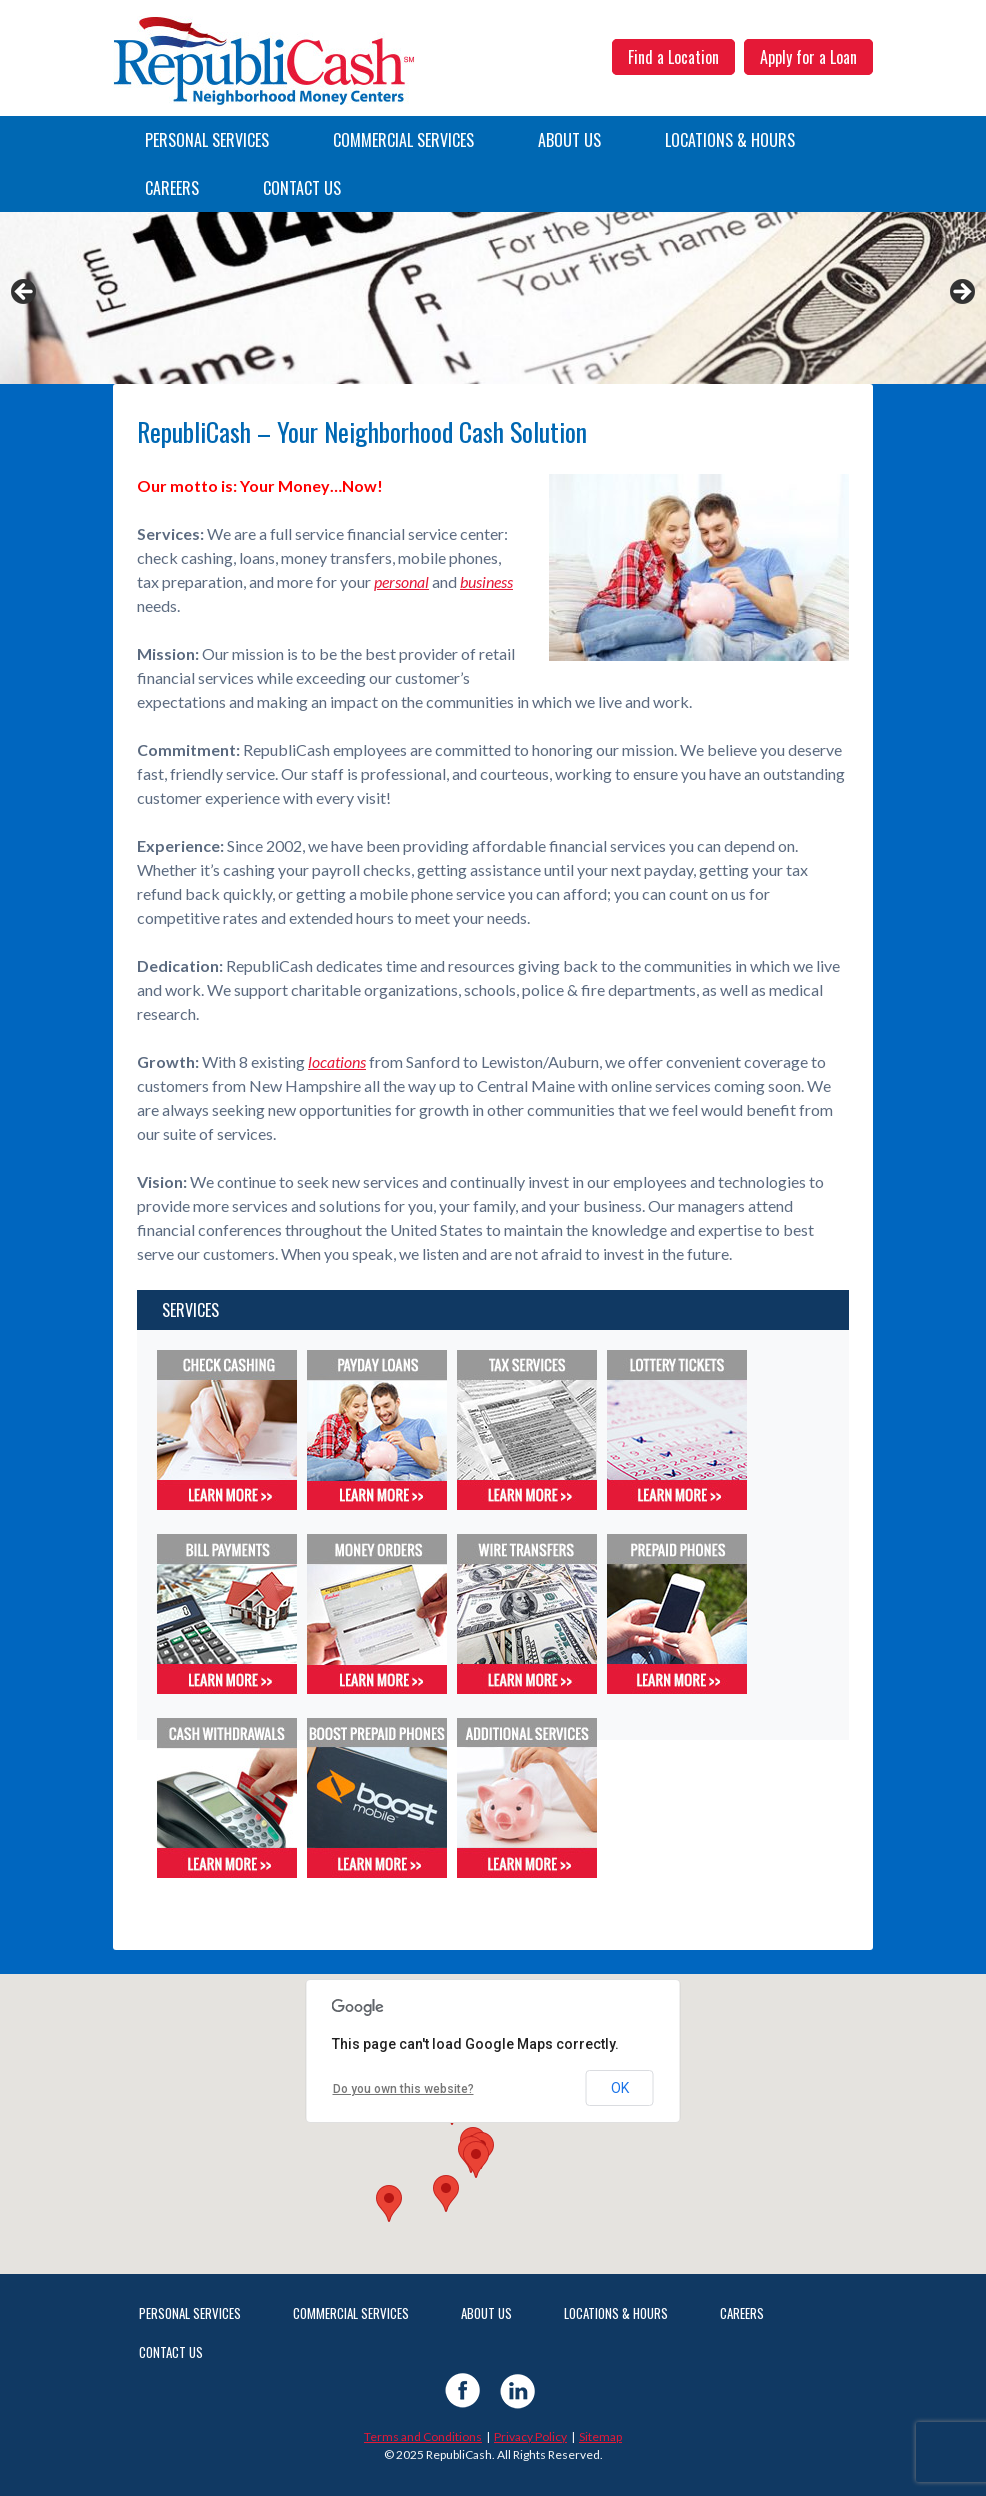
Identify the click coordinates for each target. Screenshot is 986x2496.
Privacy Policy (530, 2436)
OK (620, 2088)
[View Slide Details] (493, 298)
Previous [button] (25, 293)
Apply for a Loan (808, 57)
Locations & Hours (730, 140)
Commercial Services (403, 140)
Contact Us (302, 188)
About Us (569, 140)
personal (401, 581)
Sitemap (600, 2436)
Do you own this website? (403, 2089)
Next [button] (961, 293)
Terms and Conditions (423, 2436)
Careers (172, 188)
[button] (446, 2193)
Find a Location (673, 57)
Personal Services (207, 140)
